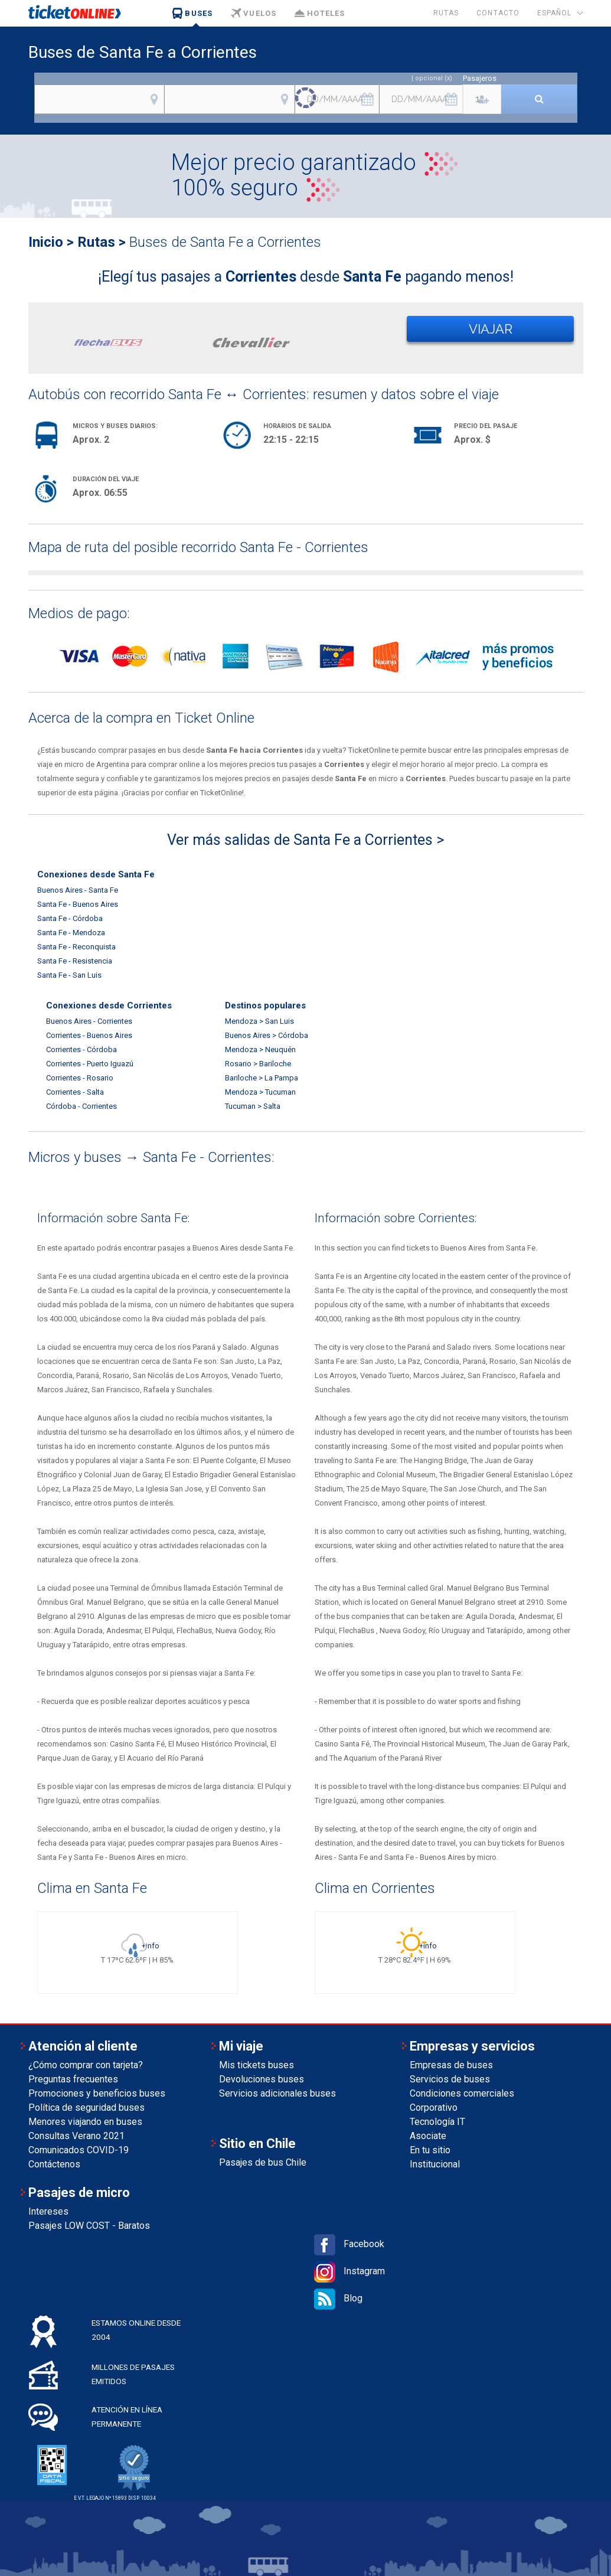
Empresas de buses (451, 2065)
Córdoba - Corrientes (81, 1106)
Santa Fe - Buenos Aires (77, 904)
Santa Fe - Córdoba (70, 918)
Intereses (48, 2211)
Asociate (428, 2135)
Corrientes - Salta (75, 1092)
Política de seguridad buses (86, 2107)
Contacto (497, 13)
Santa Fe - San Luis (69, 975)
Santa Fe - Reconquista (76, 946)
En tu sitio (430, 2150)
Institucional (435, 2164)
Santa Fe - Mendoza (71, 932)
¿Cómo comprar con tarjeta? (85, 2065)
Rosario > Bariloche (258, 1063)
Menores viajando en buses (85, 2121)
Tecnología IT (437, 2121)
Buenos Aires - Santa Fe (77, 890)
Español (554, 13)
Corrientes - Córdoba (81, 1049)
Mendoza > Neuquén (260, 1049)
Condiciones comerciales (462, 2093)
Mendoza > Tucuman (260, 1092)
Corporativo (434, 2107)
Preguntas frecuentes (73, 2079)
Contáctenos (54, 2164)
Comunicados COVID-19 (78, 2150)
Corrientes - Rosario (79, 1077)
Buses (192, 13)
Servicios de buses (450, 2079)
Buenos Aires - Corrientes (89, 1021)
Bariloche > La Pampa (261, 1077)
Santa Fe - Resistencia (74, 960)
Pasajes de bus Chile (262, 2162)
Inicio (45, 242)
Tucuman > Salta (252, 1106)
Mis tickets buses (256, 2065)
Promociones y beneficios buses (96, 2093)
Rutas (446, 13)
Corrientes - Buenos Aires (89, 1035)
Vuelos (253, 13)
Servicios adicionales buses (277, 2093)
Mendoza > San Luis (259, 1021)
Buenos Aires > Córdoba (266, 1035)
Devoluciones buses (261, 2079)
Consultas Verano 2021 (76, 2135)
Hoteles (319, 13)
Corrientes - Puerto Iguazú (89, 1063)
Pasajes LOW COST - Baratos (89, 2225)
